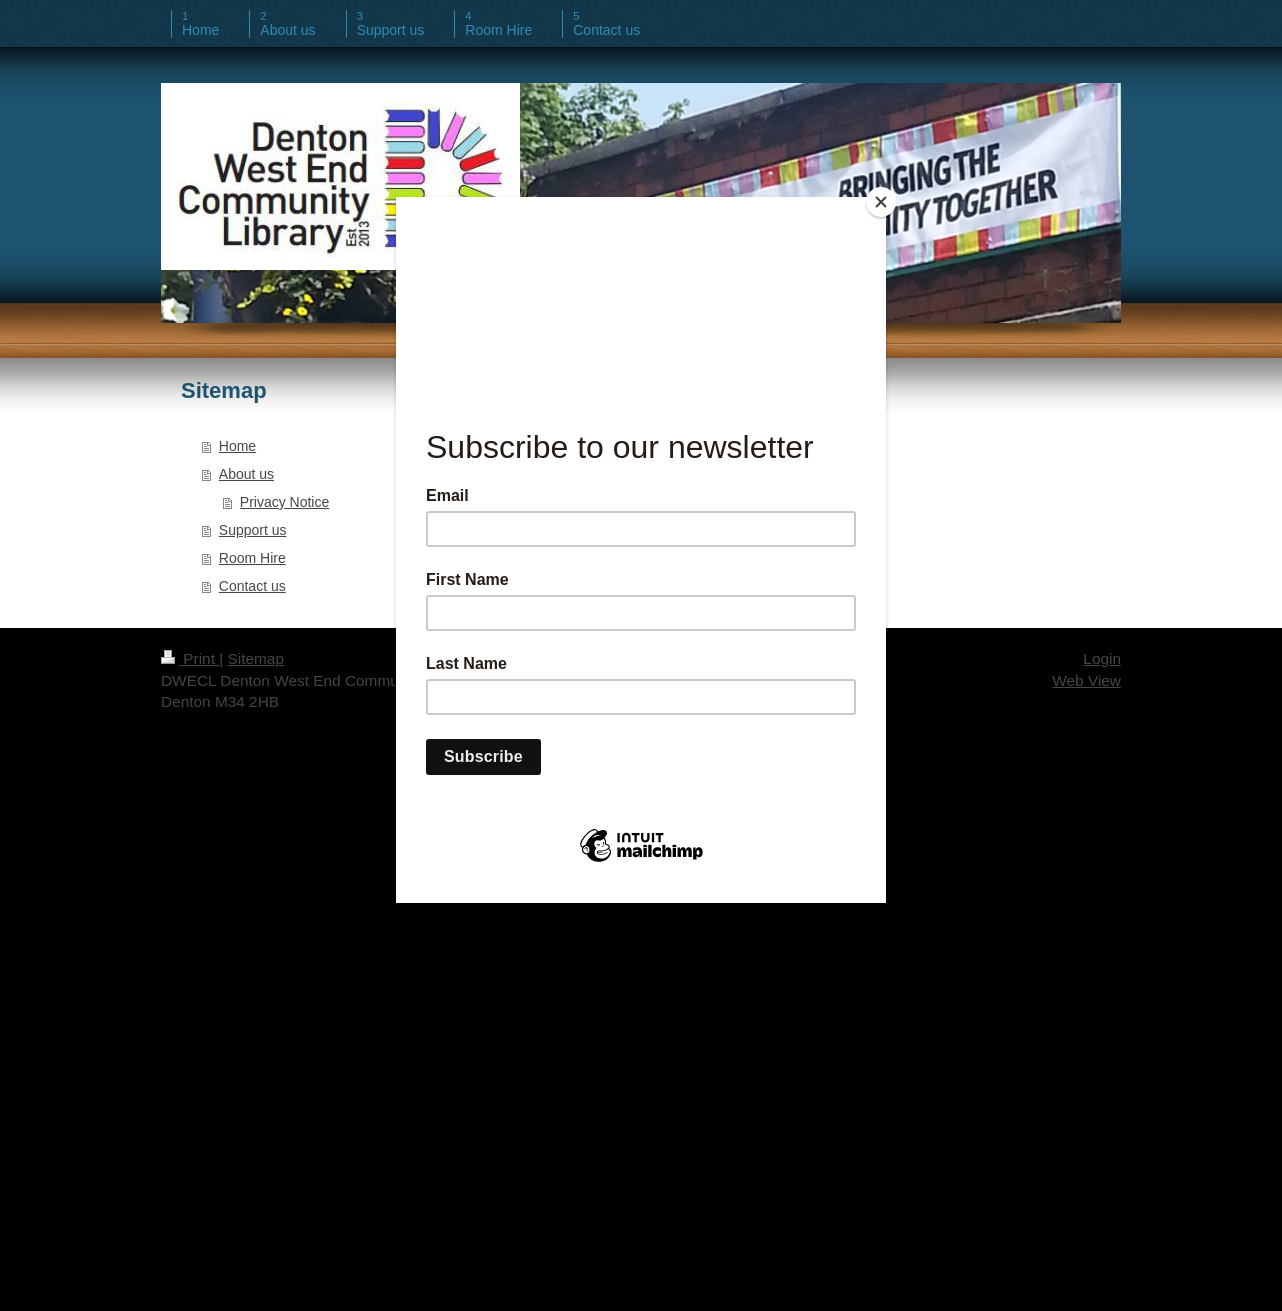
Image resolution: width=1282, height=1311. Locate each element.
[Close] (881, 202)
